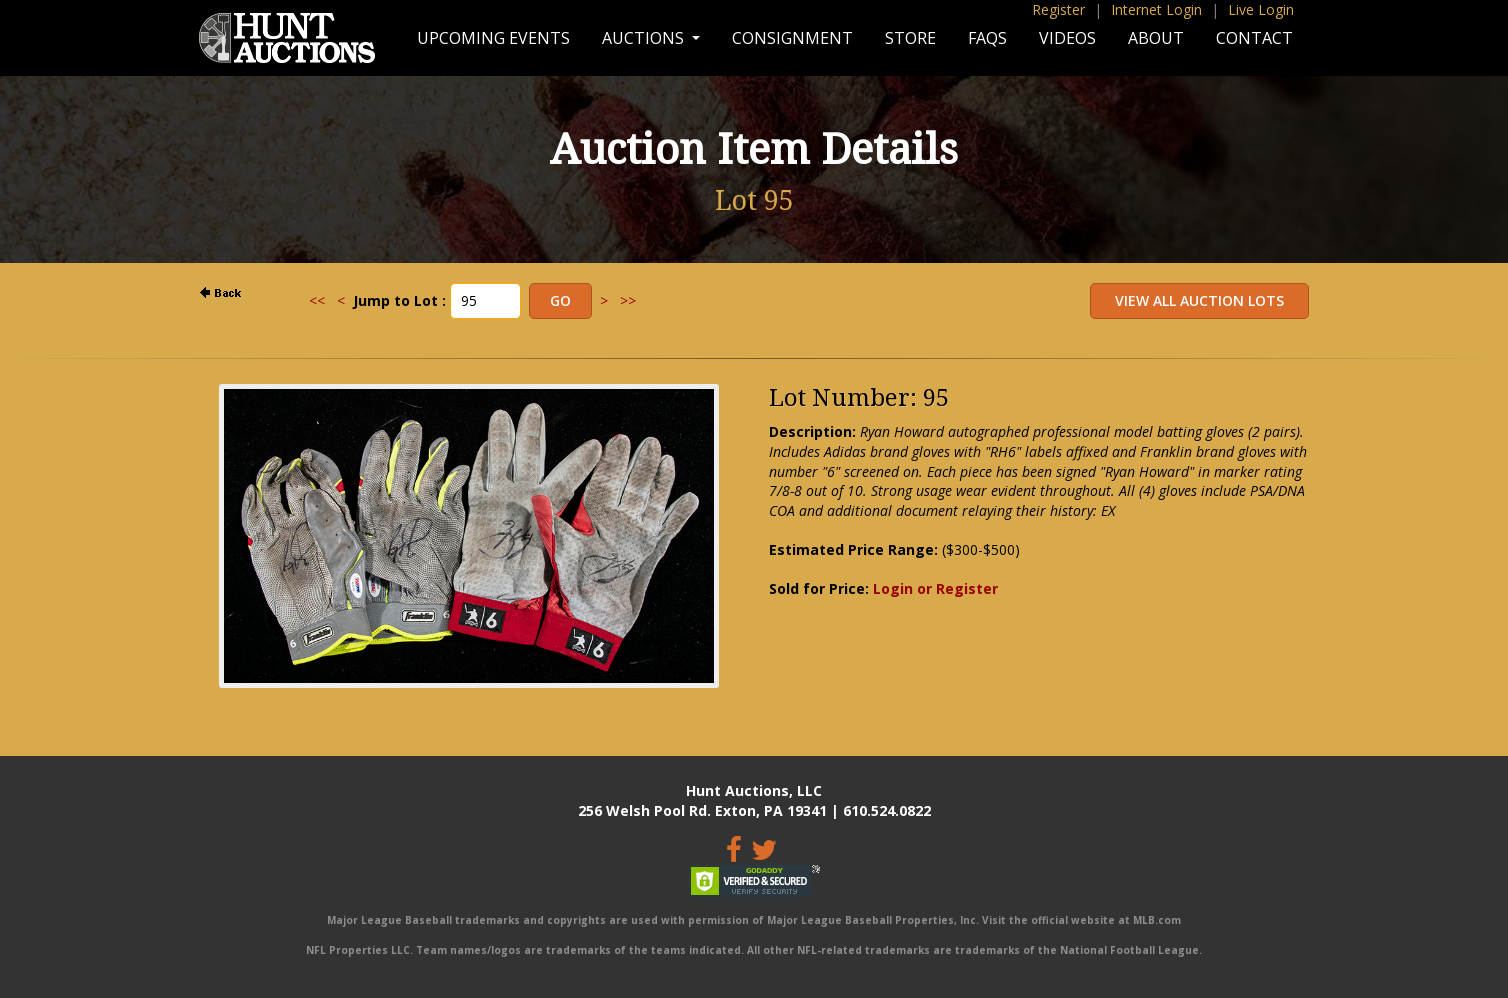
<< (317, 300)
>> (628, 300)
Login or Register (935, 588)
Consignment (792, 38)
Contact (1254, 38)
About (1156, 38)
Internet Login (1156, 9)
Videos (1067, 38)
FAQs (987, 38)
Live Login (1261, 9)
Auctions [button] (645, 38)
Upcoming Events (493, 38)
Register (1058, 9)
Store (910, 38)
